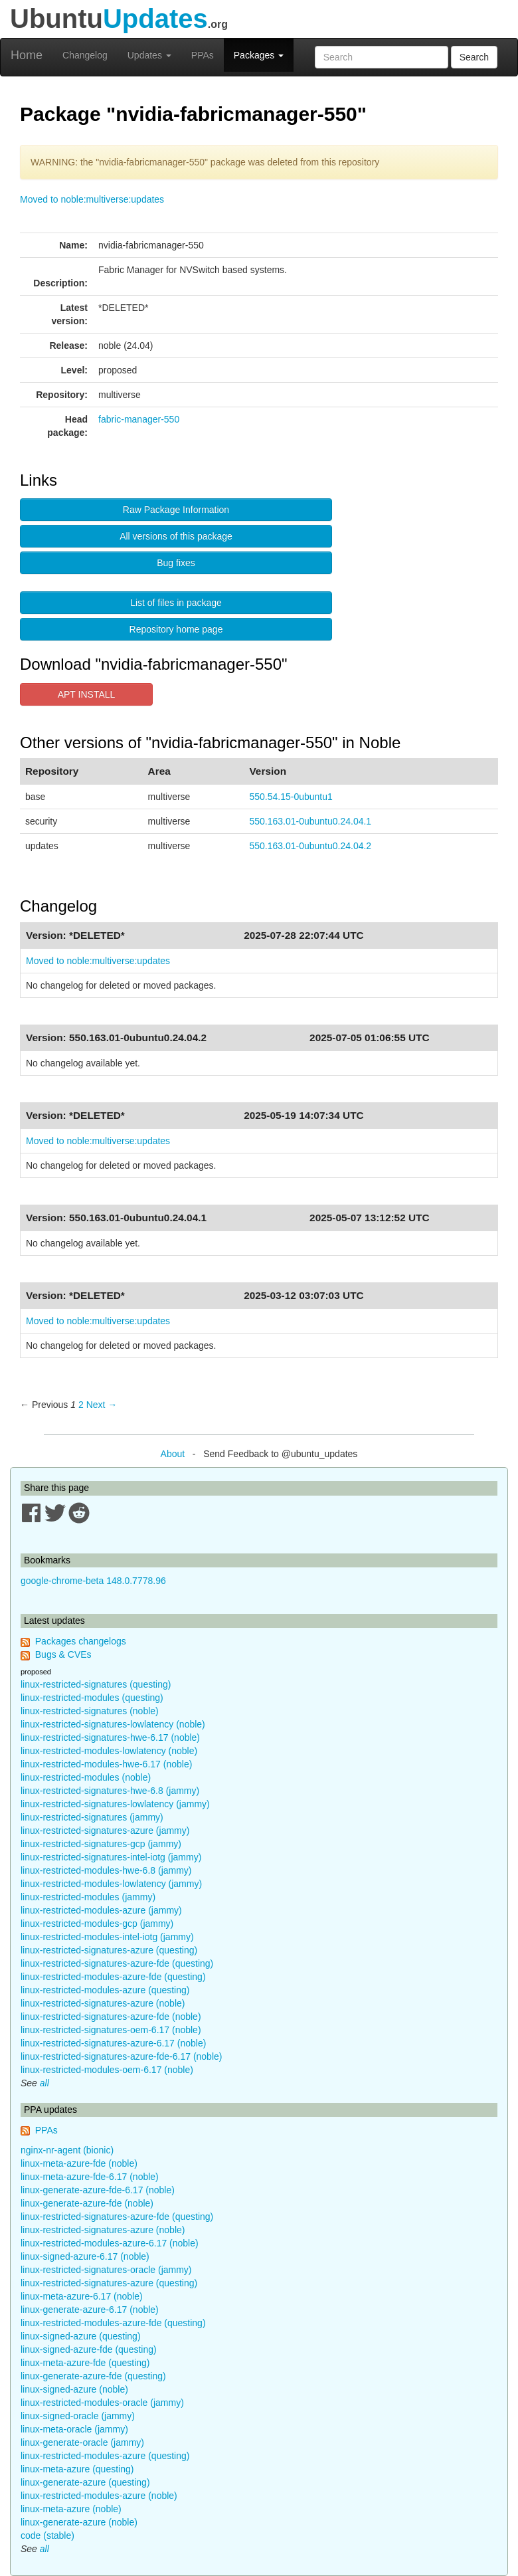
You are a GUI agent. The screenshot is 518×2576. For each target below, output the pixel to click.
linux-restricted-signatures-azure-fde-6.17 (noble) (121, 2056)
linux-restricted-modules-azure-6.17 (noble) (110, 2243)
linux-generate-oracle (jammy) (82, 2442)
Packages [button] (259, 55)
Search (474, 57)
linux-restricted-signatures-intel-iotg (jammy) (111, 1857)
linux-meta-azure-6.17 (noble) (82, 2296)
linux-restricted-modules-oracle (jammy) (102, 2402)
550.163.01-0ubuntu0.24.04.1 (310, 821)
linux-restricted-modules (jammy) (88, 1897)
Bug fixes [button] (176, 562)
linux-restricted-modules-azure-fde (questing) (113, 1976)
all (44, 2083)
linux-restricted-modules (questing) (92, 1697)
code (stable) (47, 2535)
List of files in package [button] (176, 602)
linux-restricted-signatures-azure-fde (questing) (117, 1963)
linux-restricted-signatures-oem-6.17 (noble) (111, 2030)
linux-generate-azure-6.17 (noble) (90, 2309)
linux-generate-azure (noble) (79, 2522)
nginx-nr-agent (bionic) (67, 2150)
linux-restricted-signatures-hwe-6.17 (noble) (110, 1737)
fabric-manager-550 (138, 419)
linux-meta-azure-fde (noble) (79, 2163)
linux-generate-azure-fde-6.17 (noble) (98, 2190)
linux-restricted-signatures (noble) (90, 1711)
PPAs (202, 55)
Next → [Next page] (102, 1404)
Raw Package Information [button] (176, 509)
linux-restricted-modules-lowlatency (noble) (109, 1750)
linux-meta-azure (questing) (77, 2469)
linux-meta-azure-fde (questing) (85, 2362)
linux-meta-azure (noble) (71, 2509)
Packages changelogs (80, 1641)
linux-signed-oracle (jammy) (78, 2416)
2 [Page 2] (81, 1404)
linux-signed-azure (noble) (74, 2389)
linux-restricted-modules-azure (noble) (99, 2495)
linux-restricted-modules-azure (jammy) (101, 1910)
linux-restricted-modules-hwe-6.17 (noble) (106, 1764)
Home (27, 55)
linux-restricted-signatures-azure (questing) (109, 1950)
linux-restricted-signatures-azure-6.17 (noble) (113, 2043)
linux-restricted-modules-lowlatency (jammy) (111, 1883)
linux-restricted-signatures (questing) (96, 1684)
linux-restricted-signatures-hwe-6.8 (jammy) (110, 1790)
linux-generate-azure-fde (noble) (87, 2203)
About (173, 1453)
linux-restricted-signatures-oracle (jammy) (106, 2269)
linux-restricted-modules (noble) (86, 1777)
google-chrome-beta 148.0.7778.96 (93, 1580)
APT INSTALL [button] (87, 694)
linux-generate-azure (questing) (85, 2482)
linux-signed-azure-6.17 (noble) (85, 2256)
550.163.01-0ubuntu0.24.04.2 (310, 846)
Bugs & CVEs (63, 1654)
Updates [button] (149, 55)
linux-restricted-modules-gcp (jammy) (97, 1923)
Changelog (85, 55)
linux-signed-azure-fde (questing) (89, 2349)
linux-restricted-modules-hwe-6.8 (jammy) (106, 1870)
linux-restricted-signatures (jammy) (92, 1817)
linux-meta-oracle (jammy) (74, 2429)
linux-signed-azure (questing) (81, 2336)
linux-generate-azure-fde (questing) (93, 2376)
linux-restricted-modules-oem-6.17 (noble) (107, 2069)
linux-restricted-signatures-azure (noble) (103, 2003)
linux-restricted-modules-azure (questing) (105, 1990)
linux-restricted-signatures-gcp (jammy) (101, 1843)
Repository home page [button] (176, 629)
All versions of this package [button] (176, 536)
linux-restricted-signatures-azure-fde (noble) (111, 2016)
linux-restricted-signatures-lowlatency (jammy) (115, 1804)
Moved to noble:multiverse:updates (92, 199)
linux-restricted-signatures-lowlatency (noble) (113, 1724)
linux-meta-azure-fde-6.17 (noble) (90, 2176)
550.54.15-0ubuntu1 (290, 796)
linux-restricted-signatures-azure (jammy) (105, 1830)
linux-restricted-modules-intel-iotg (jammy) (107, 1937)
